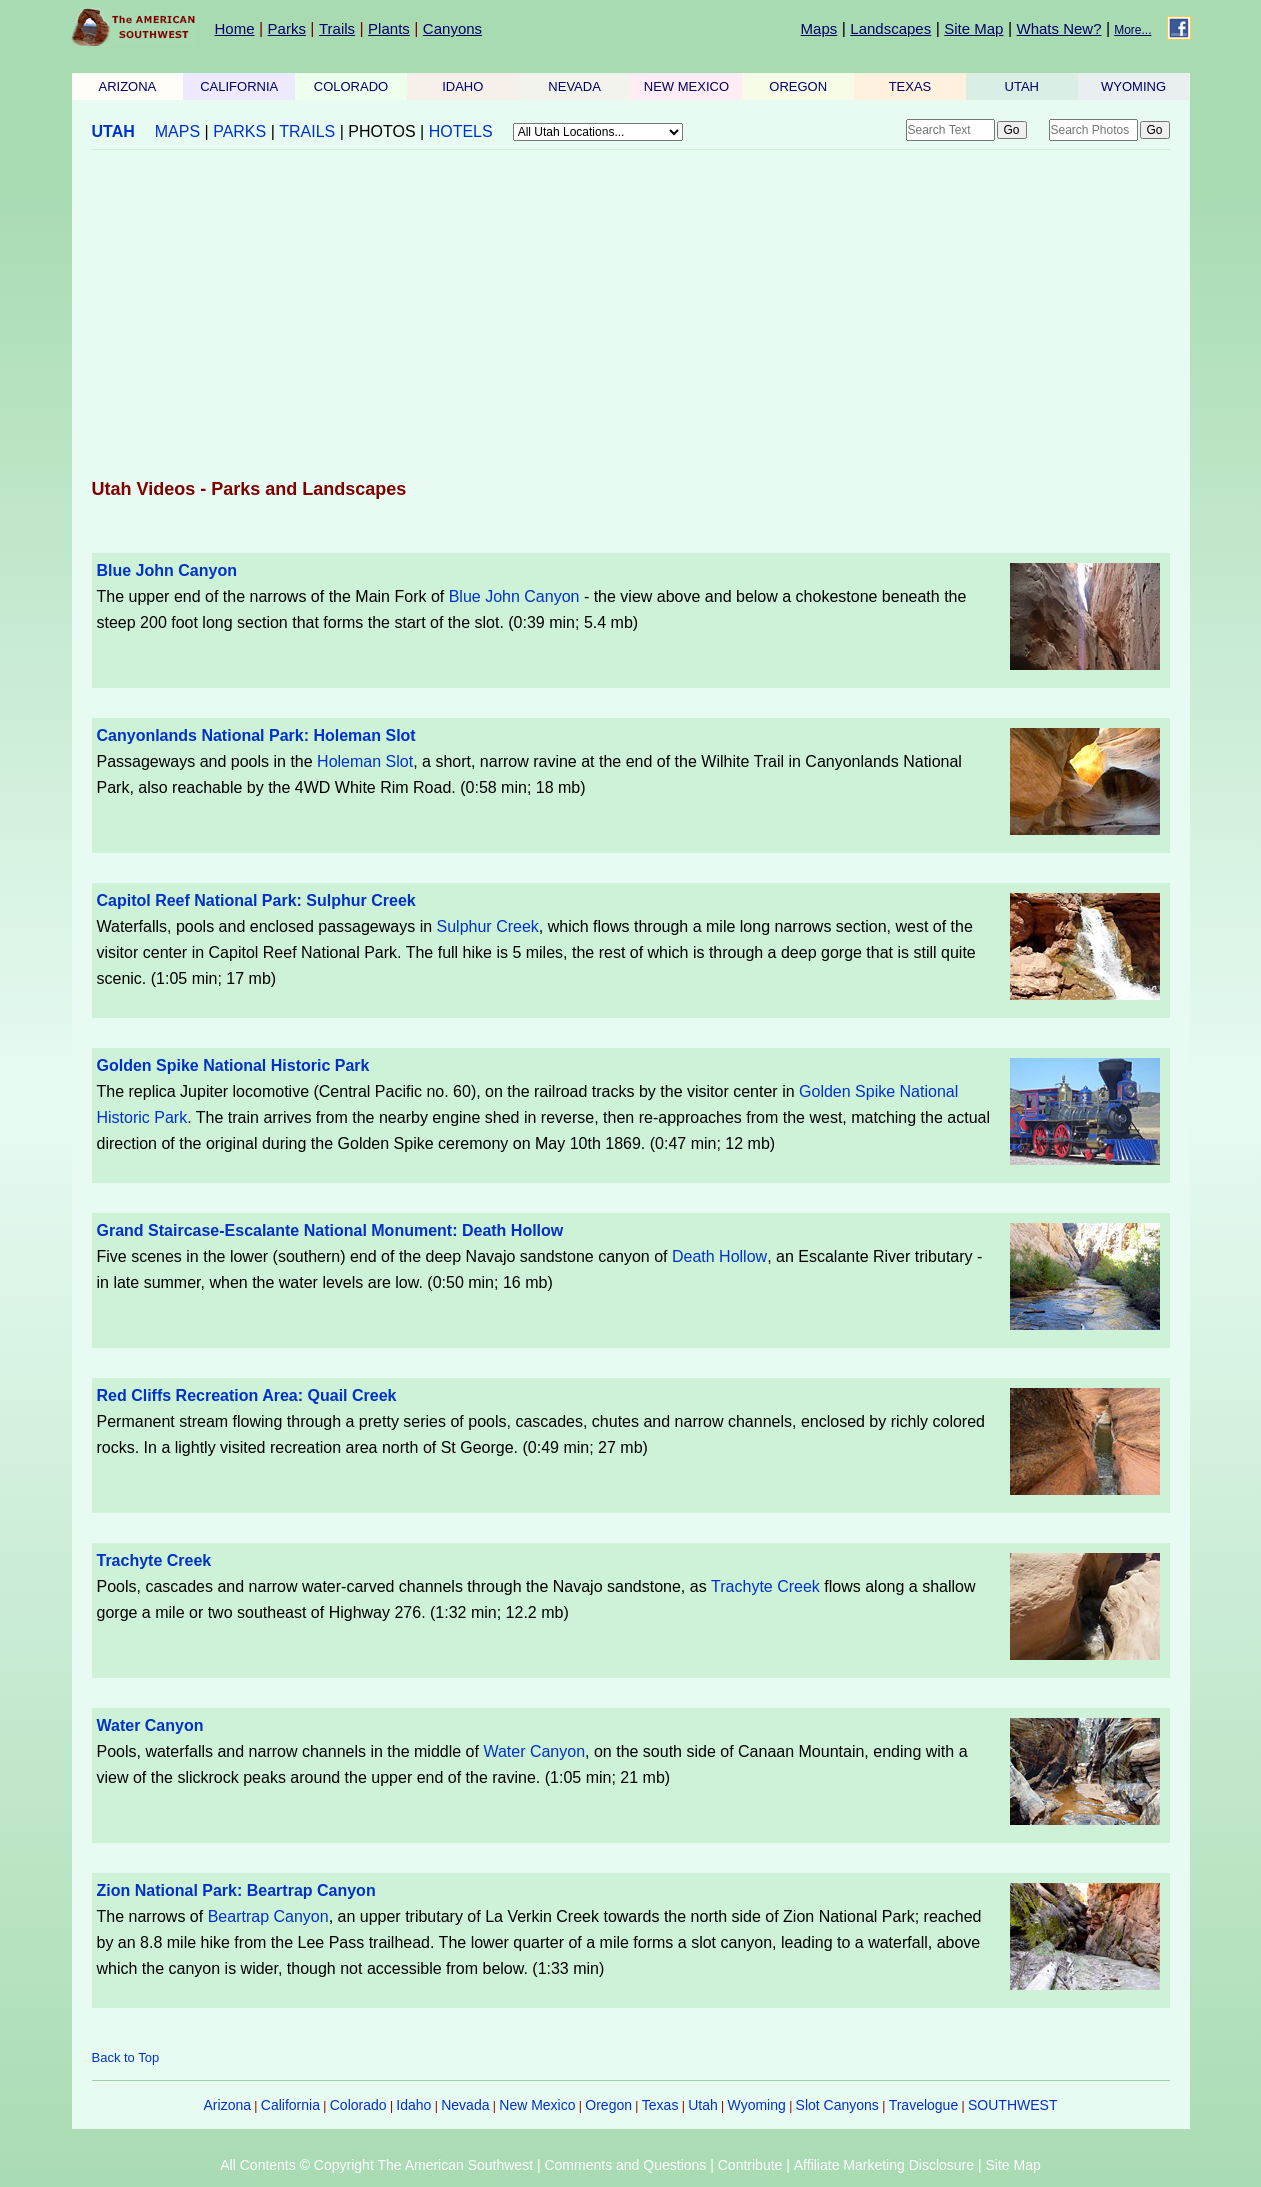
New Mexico (537, 2105)
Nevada (465, 2105)
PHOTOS (381, 131)
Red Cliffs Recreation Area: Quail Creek (247, 1395)
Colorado (358, 2105)
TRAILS (307, 131)
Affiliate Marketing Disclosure (884, 2165)
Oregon (608, 2105)
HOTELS (461, 131)
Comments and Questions (625, 2165)
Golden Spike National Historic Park (233, 1065)
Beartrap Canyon (268, 1916)
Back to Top (126, 2057)
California (290, 2105)
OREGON (798, 86)
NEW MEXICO (686, 86)
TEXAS (910, 86)
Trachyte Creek (154, 1560)
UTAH (1022, 86)
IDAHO (462, 86)
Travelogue (924, 2105)
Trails (337, 28)
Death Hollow (719, 1256)
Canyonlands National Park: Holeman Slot (256, 735)
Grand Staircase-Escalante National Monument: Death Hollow (330, 1230)
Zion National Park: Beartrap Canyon (236, 1890)
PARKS (239, 131)
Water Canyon (150, 1725)
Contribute (750, 2165)
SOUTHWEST (1012, 2105)
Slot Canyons (837, 2105)
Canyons (452, 28)
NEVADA (574, 86)
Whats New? (1059, 28)
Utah (703, 2105)
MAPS (177, 131)
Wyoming (757, 2105)
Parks (287, 28)
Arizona (227, 2105)
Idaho (413, 2105)
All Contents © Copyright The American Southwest (376, 2165)
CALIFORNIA (239, 86)
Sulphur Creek (488, 926)
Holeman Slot (365, 761)
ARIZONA (128, 86)
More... (1132, 30)
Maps (819, 28)
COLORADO (351, 86)
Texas (660, 2105)
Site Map (973, 28)
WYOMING (1133, 86)
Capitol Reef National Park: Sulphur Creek (256, 900)
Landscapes (890, 28)
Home (235, 28)
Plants (389, 28)
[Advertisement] (631, 316)
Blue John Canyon (167, 570)
